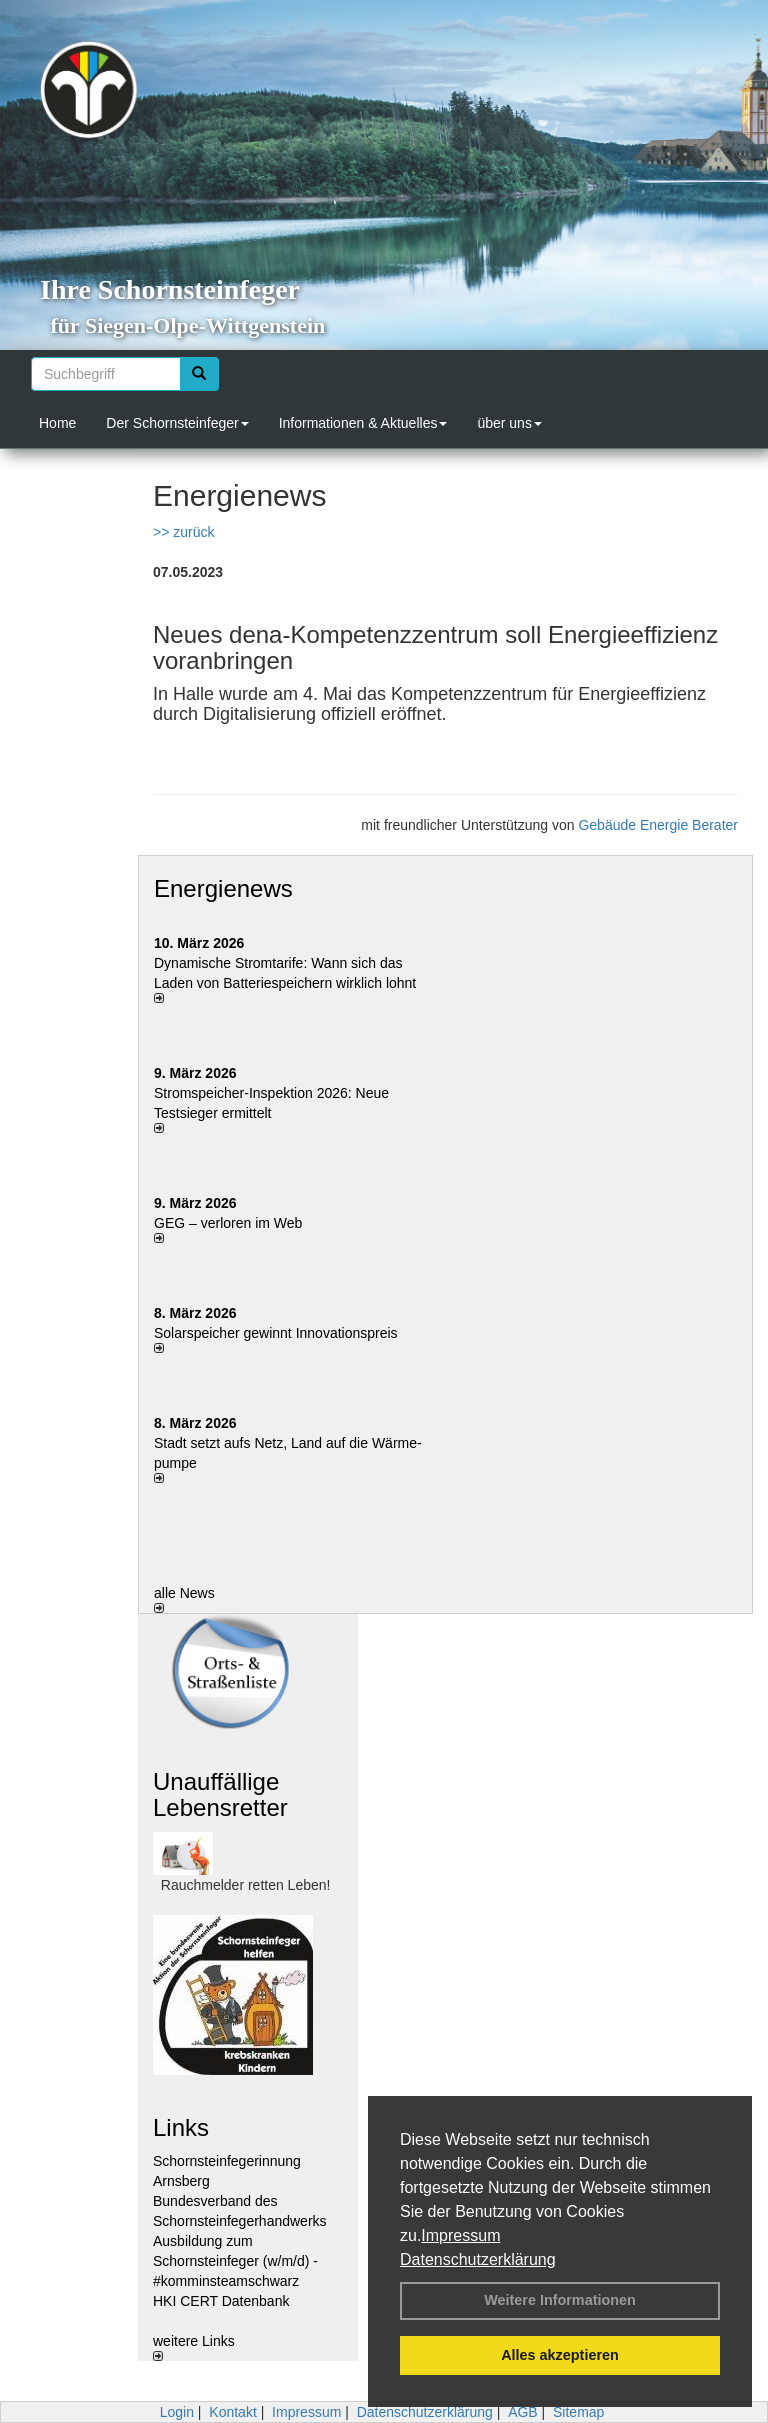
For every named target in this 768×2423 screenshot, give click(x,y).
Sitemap (578, 2412)
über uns (509, 423)
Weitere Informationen (560, 2300)
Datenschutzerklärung (478, 2259)
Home (57, 423)
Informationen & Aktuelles (363, 423)
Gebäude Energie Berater (658, 825)
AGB (523, 2412)
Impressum (460, 2235)
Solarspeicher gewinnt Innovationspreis (276, 1333)
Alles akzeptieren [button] (560, 2355)
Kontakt (232, 2412)
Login (177, 2412)
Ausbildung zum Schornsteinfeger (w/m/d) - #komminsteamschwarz (235, 2261)
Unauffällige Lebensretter (220, 1794)
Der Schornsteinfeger (177, 423)
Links (181, 2127)
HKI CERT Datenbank (221, 2301)
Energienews (223, 888)
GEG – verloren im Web (228, 1223)
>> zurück (183, 532)
